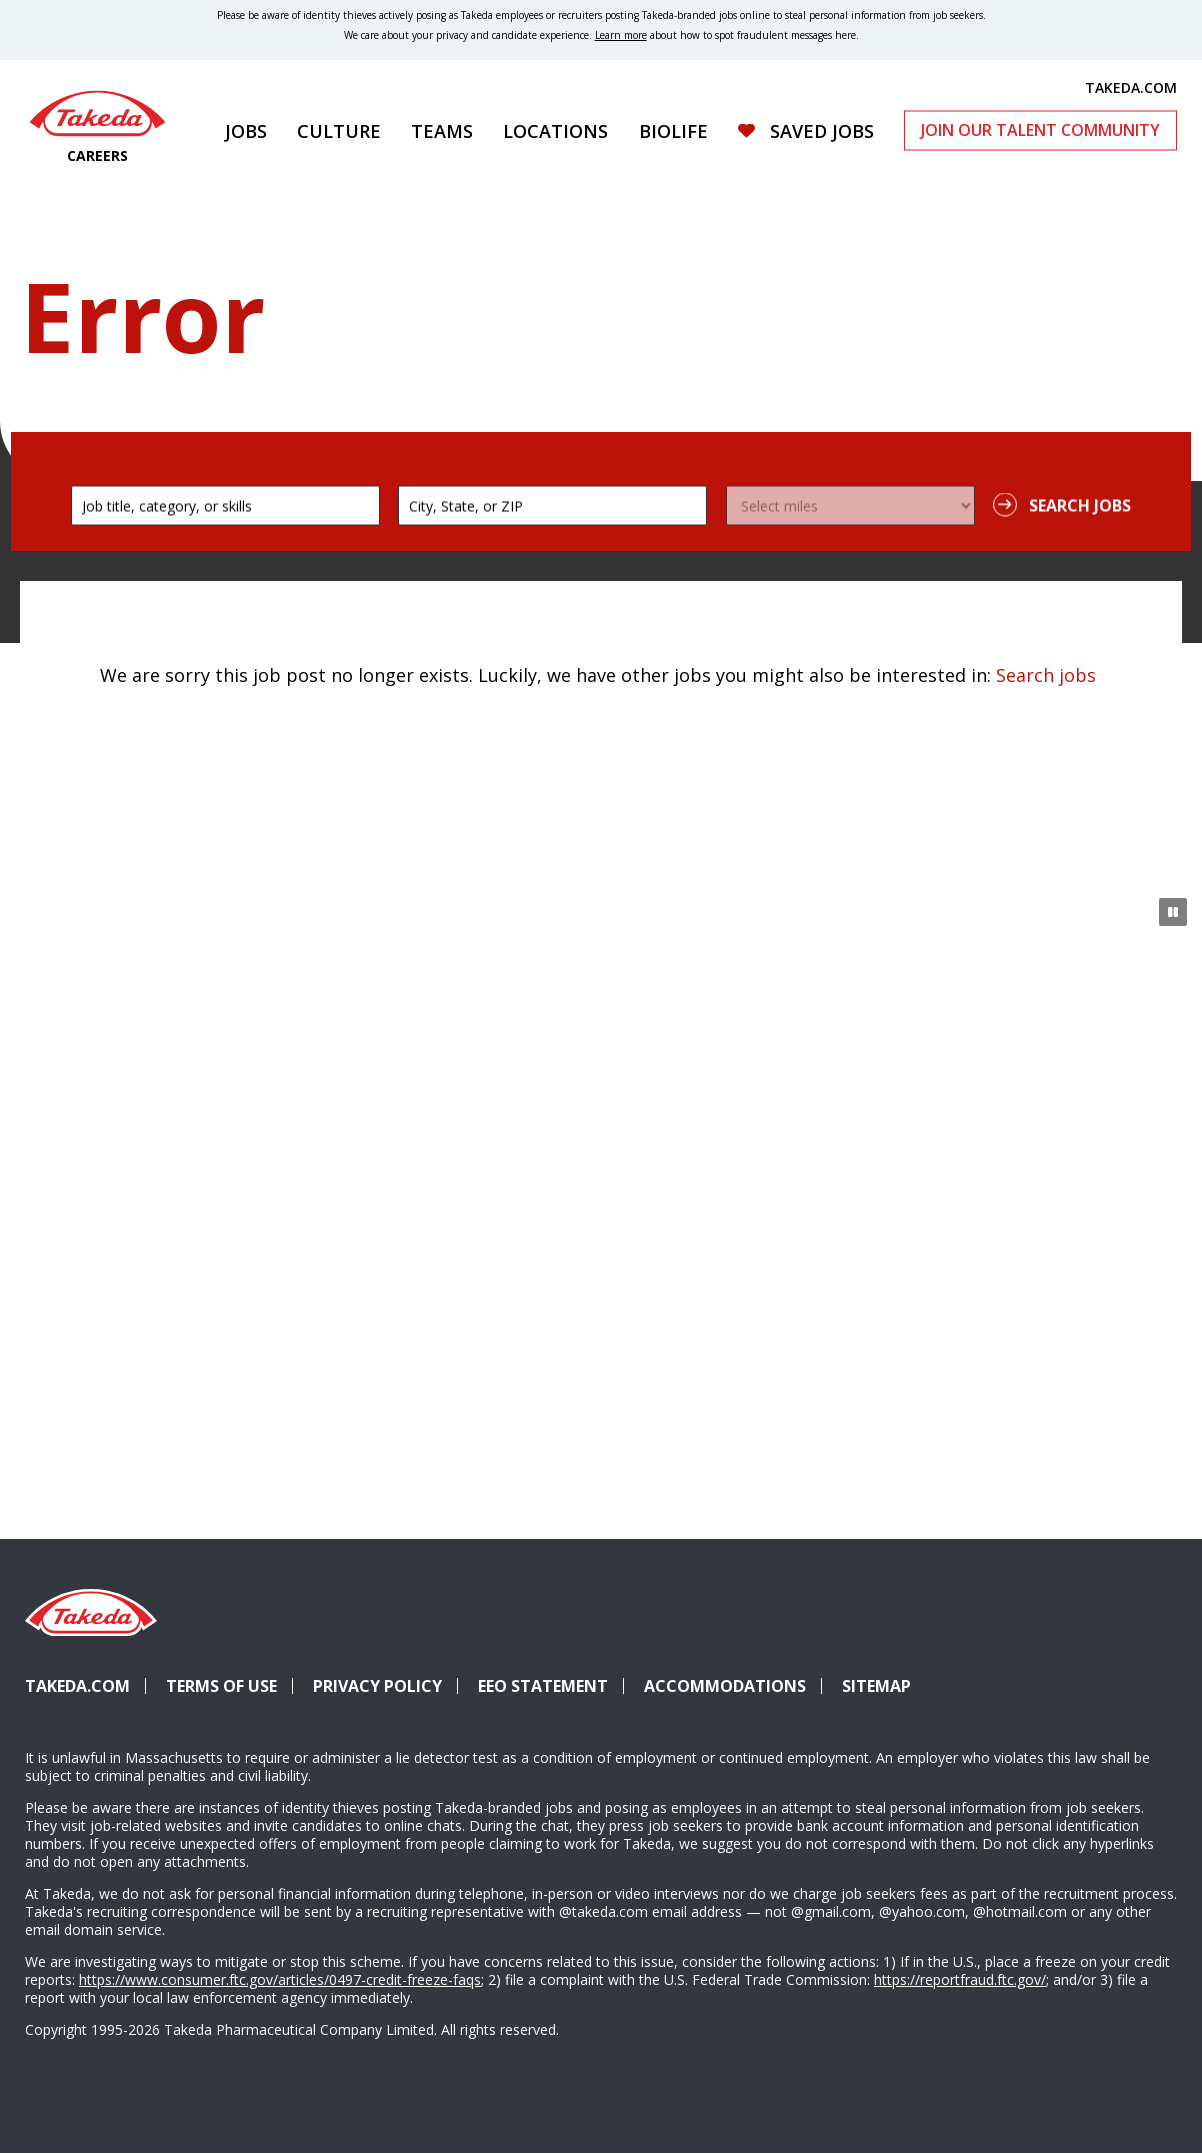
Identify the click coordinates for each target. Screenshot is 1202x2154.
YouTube (1151, 1650)
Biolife (673, 131)
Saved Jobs (822, 131)
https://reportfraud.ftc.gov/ (960, 1979)
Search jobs (1046, 675)
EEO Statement (543, 1686)
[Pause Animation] (1173, 912)
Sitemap (876, 1686)
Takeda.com (77, 1686)
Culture (339, 131)
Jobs (246, 131)
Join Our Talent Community (1040, 130)
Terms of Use (221, 1686)
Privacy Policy (377, 1686)
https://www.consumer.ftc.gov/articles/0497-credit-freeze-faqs (280, 1979)
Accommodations (733, 1686)
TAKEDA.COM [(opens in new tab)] (1131, 87)
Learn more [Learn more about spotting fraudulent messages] (621, 35)
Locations (555, 131)
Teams (442, 131)
